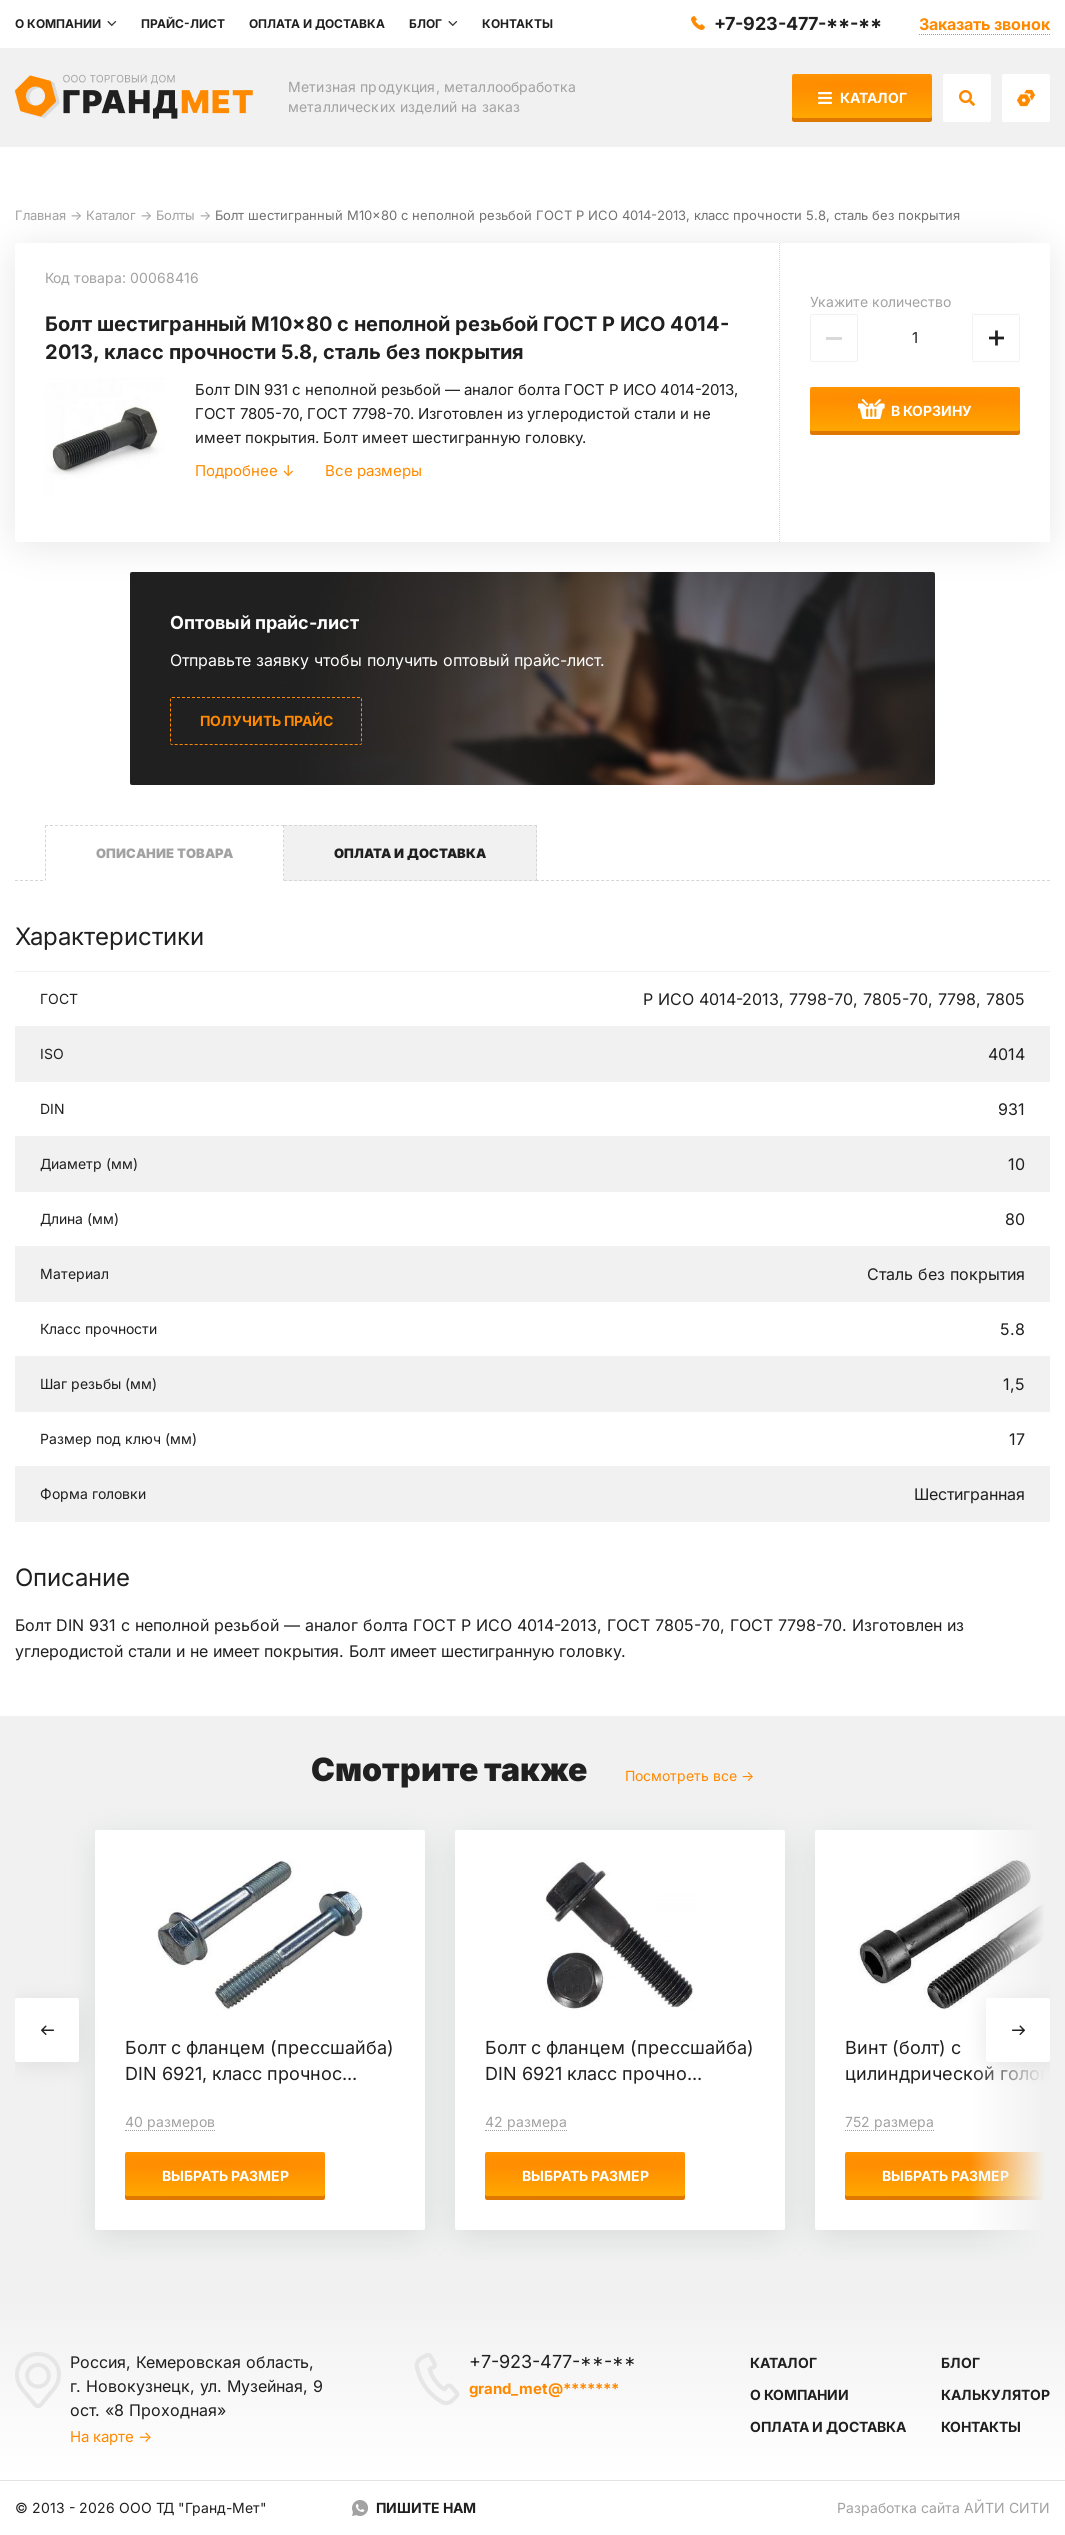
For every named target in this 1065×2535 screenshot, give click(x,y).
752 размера (889, 2121)
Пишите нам (426, 2507)
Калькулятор (995, 2394)
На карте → (111, 2436)
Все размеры (373, 470)
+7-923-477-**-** (798, 23)
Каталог (862, 97)
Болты (175, 215)
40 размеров (170, 2121)
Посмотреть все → (689, 1775)
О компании (799, 2394)
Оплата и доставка (828, 2426)
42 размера (526, 2121)
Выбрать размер (225, 2175)
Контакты (981, 2426)
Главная (40, 215)
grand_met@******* (544, 2388)
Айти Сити (1007, 2507)
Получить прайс (266, 720)
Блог (960, 2362)
